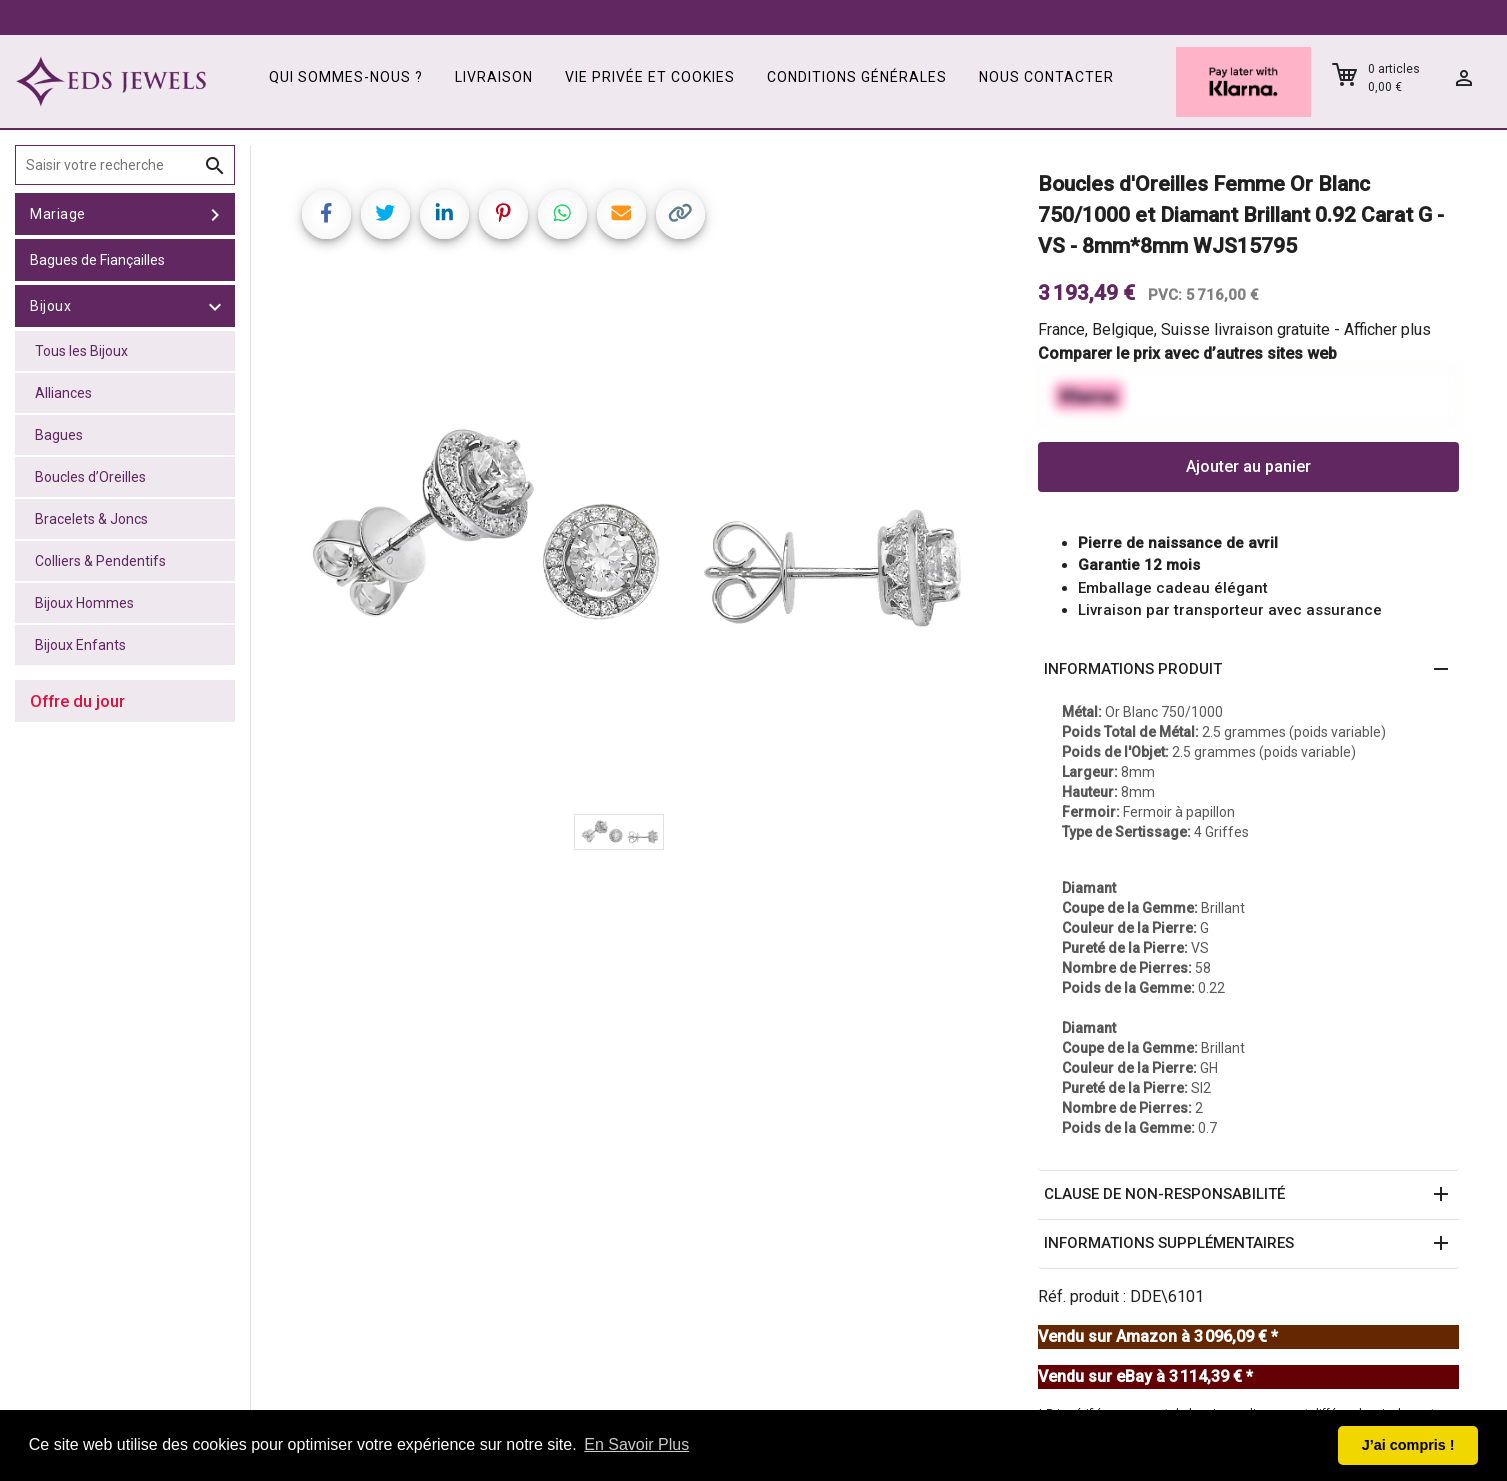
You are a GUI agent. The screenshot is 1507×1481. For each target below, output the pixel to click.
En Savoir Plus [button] (636, 1444)
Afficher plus (1387, 329)
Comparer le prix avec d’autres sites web (1187, 353)
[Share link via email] (621, 214)
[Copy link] (680, 214)
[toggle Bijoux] (215, 306)
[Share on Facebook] (326, 214)
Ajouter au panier (1248, 466)
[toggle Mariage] (215, 214)
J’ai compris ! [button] (1408, 1445)
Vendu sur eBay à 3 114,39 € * (1145, 1376)
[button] (1248, 670)
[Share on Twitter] (385, 214)
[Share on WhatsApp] (562, 214)
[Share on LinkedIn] (444, 214)
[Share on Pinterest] (503, 214)
